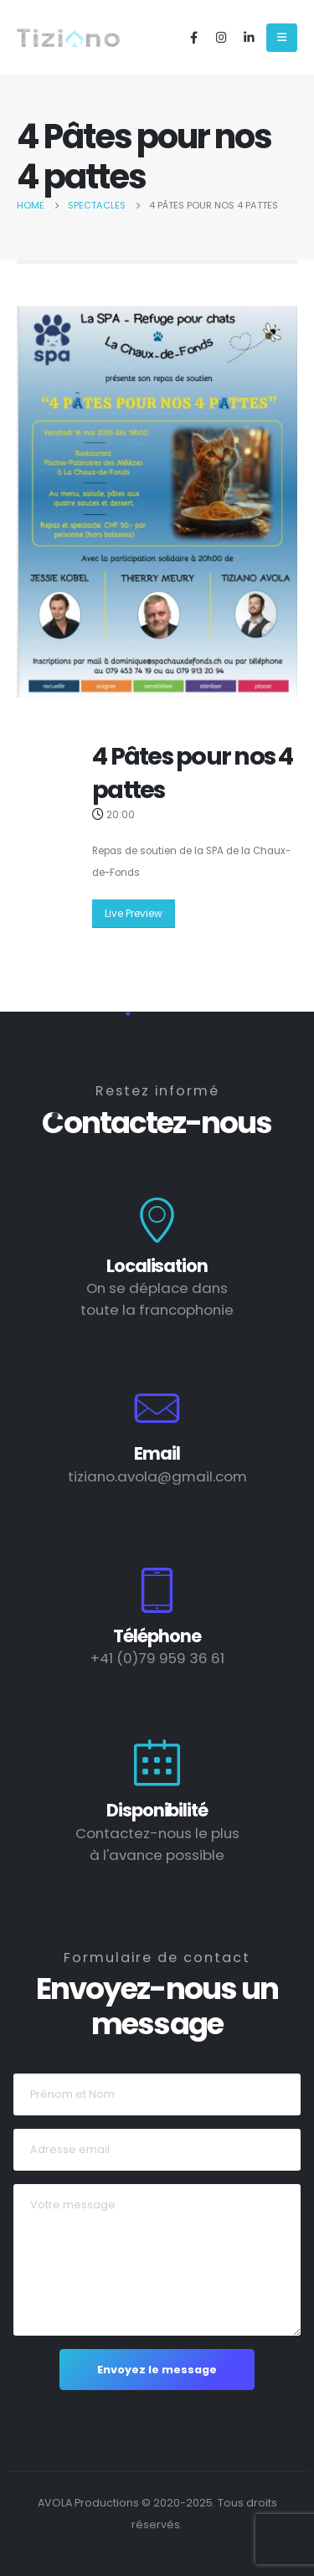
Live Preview (133, 913)
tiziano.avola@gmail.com (157, 1476)
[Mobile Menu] (281, 37)
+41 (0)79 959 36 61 (157, 1658)
